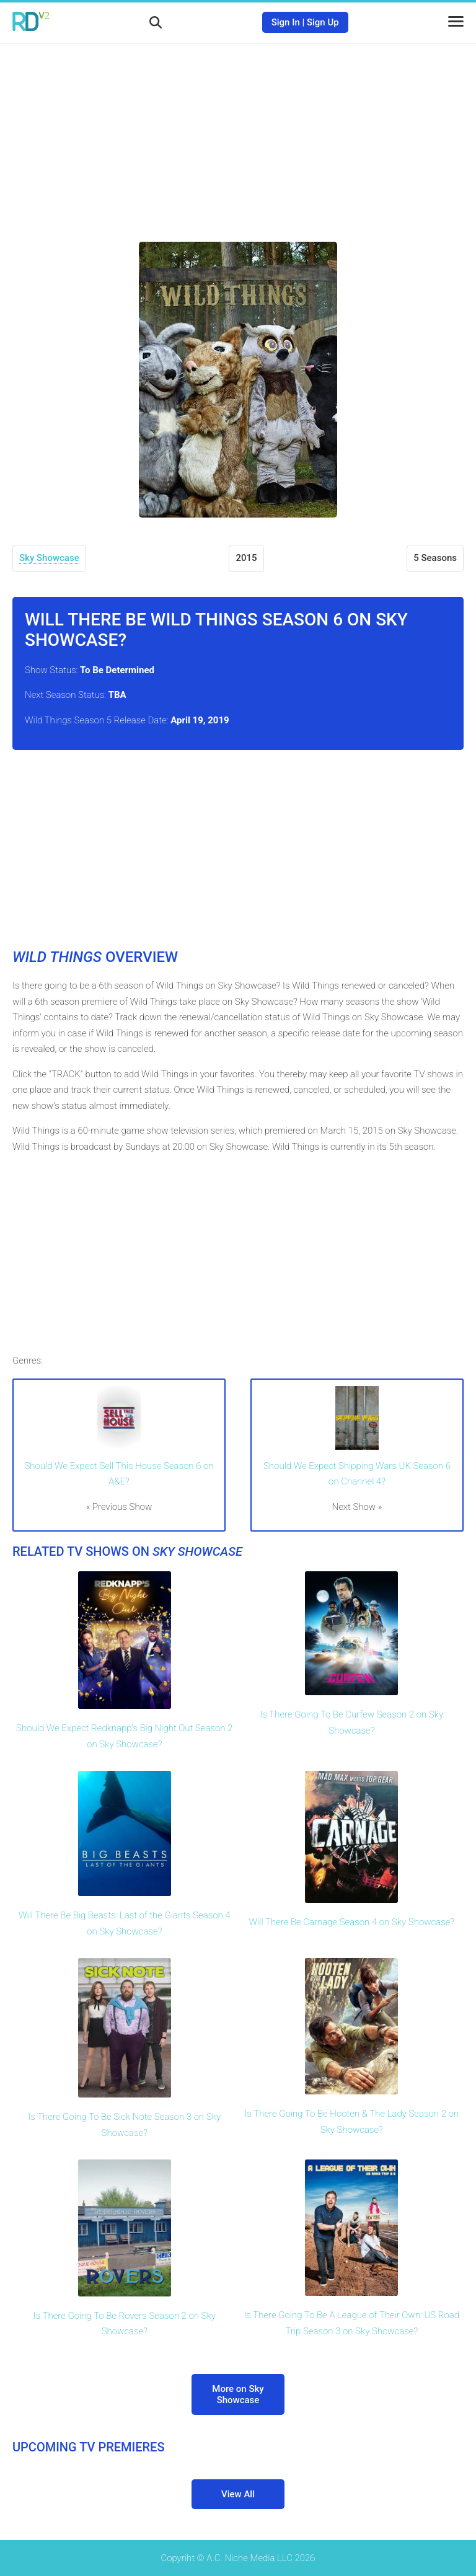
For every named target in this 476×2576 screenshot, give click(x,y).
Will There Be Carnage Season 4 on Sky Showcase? (351, 1922)
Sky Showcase (49, 557)
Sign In (285, 22)
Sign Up (323, 22)
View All (238, 2494)
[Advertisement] (238, 133)
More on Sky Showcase (237, 2394)
